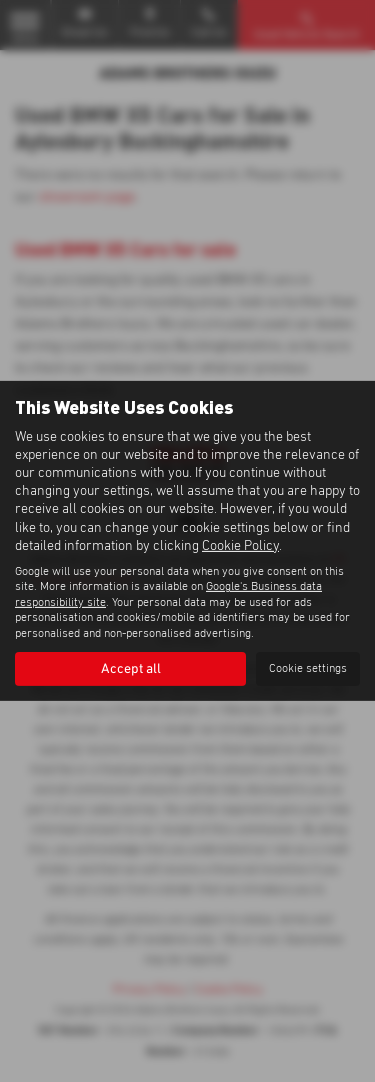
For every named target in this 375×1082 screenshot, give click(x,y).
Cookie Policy (240, 546)
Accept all (131, 669)
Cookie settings (308, 669)
